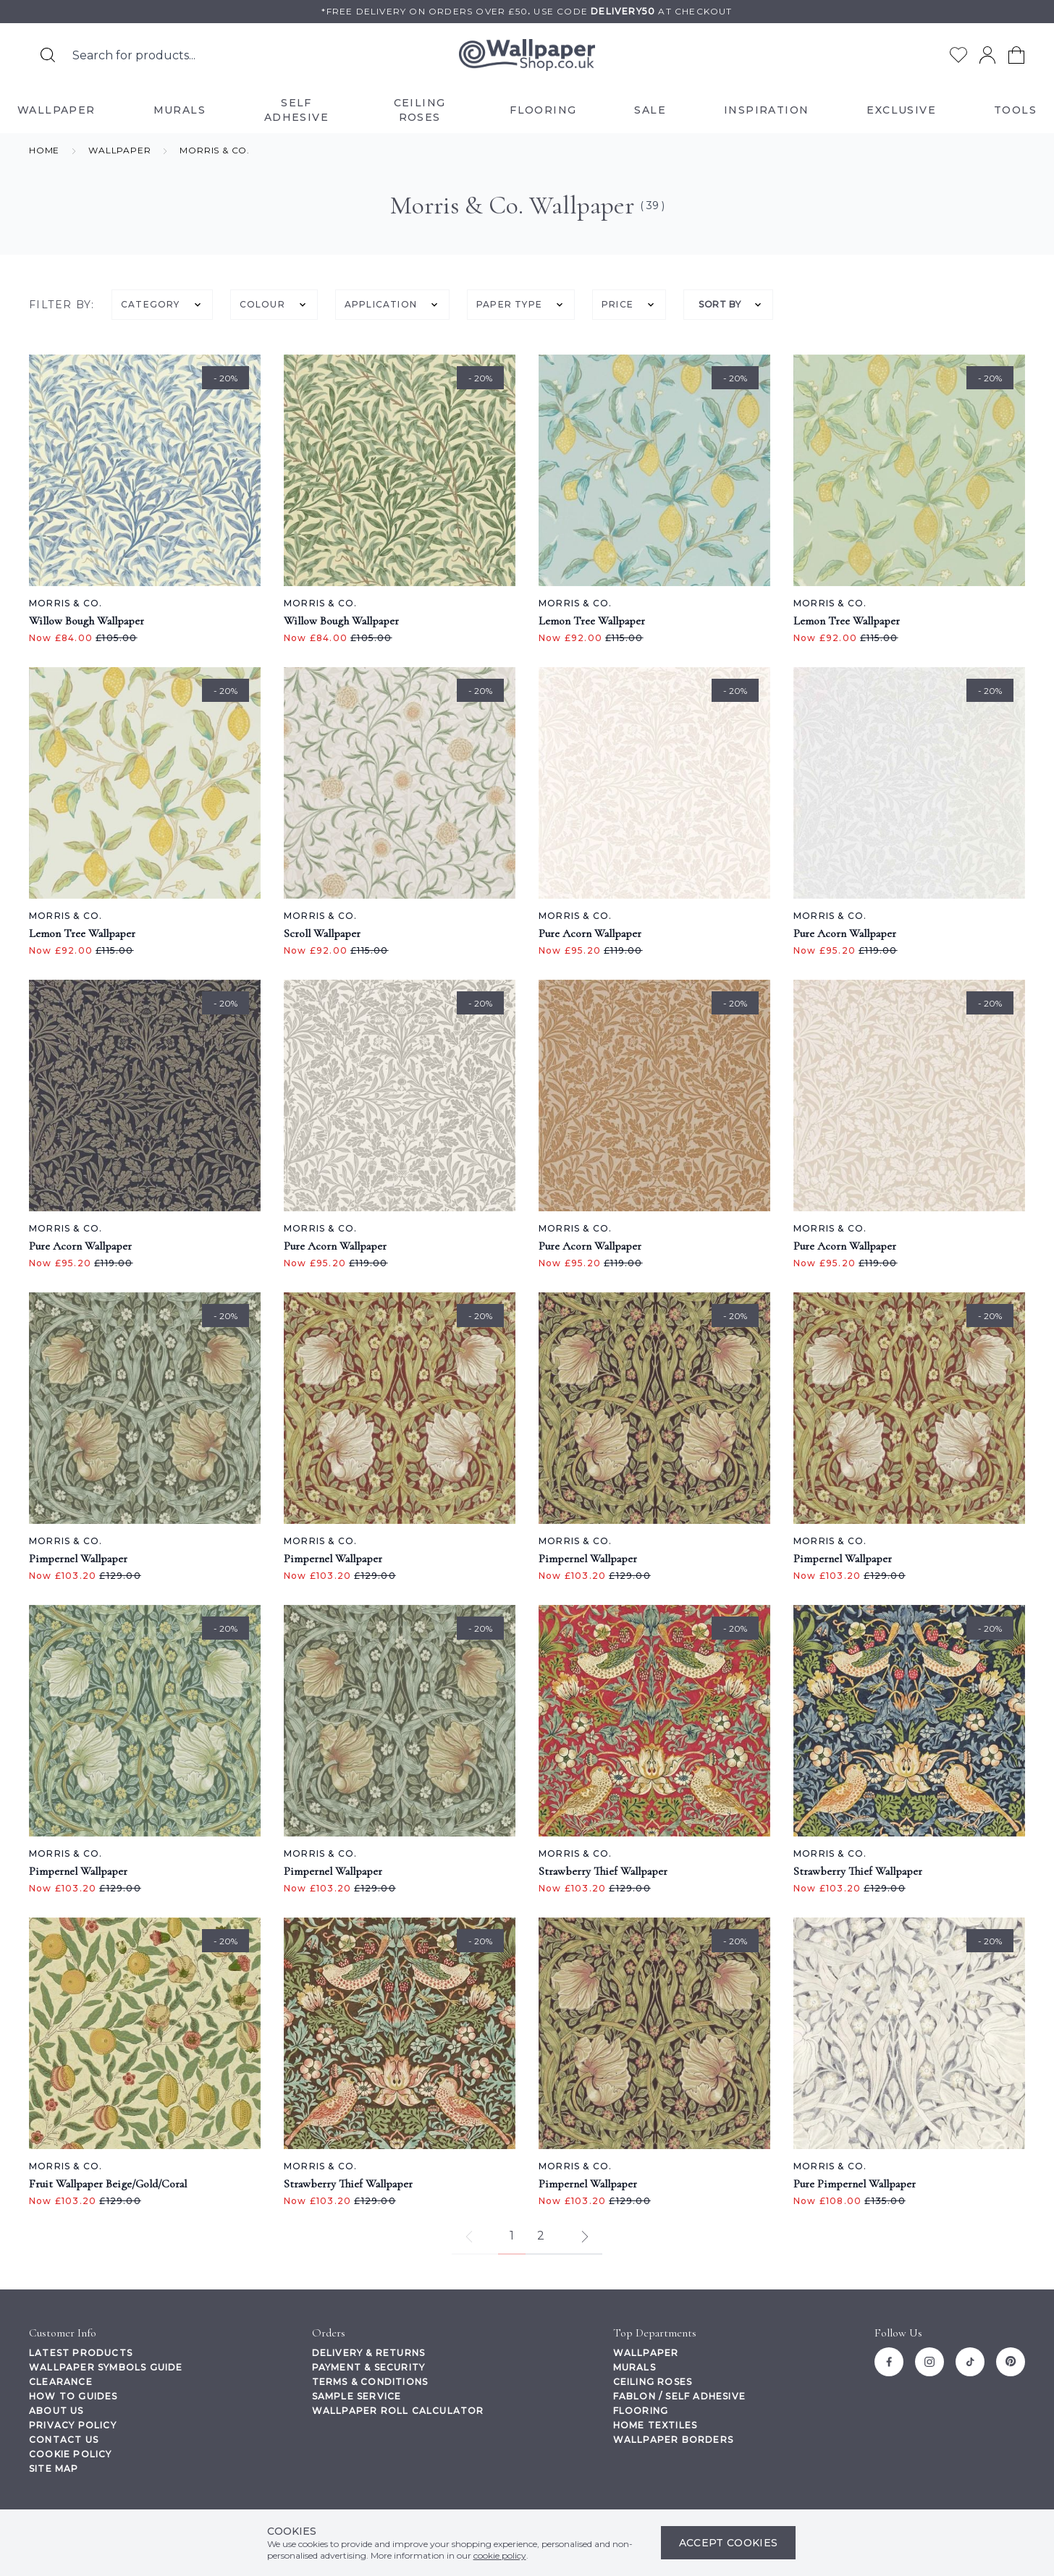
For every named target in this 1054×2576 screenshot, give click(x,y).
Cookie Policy (70, 2454)
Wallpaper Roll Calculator (398, 2410)
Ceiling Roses (653, 2381)
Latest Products (80, 2352)
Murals (634, 2367)
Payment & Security (369, 2367)
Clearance (61, 2381)
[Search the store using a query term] (204, 55)
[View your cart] (1016, 55)
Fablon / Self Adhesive (679, 2396)
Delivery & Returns (369, 2352)
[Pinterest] (1010, 2361)
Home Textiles (655, 2425)
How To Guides (73, 2396)
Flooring (641, 2410)
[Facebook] (889, 2361)
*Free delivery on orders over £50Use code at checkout (526, 11)
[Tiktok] (970, 2361)
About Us (56, 2410)
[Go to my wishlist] (958, 55)
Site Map (54, 2468)
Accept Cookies (728, 2542)
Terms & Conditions (370, 2381)
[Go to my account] (987, 55)
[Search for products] (48, 55)
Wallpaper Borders (673, 2439)
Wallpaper (646, 2352)
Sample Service (357, 2396)
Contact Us (63, 2439)
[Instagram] (929, 2361)
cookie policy (499, 2555)
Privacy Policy (73, 2425)
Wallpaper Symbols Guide (106, 2367)
